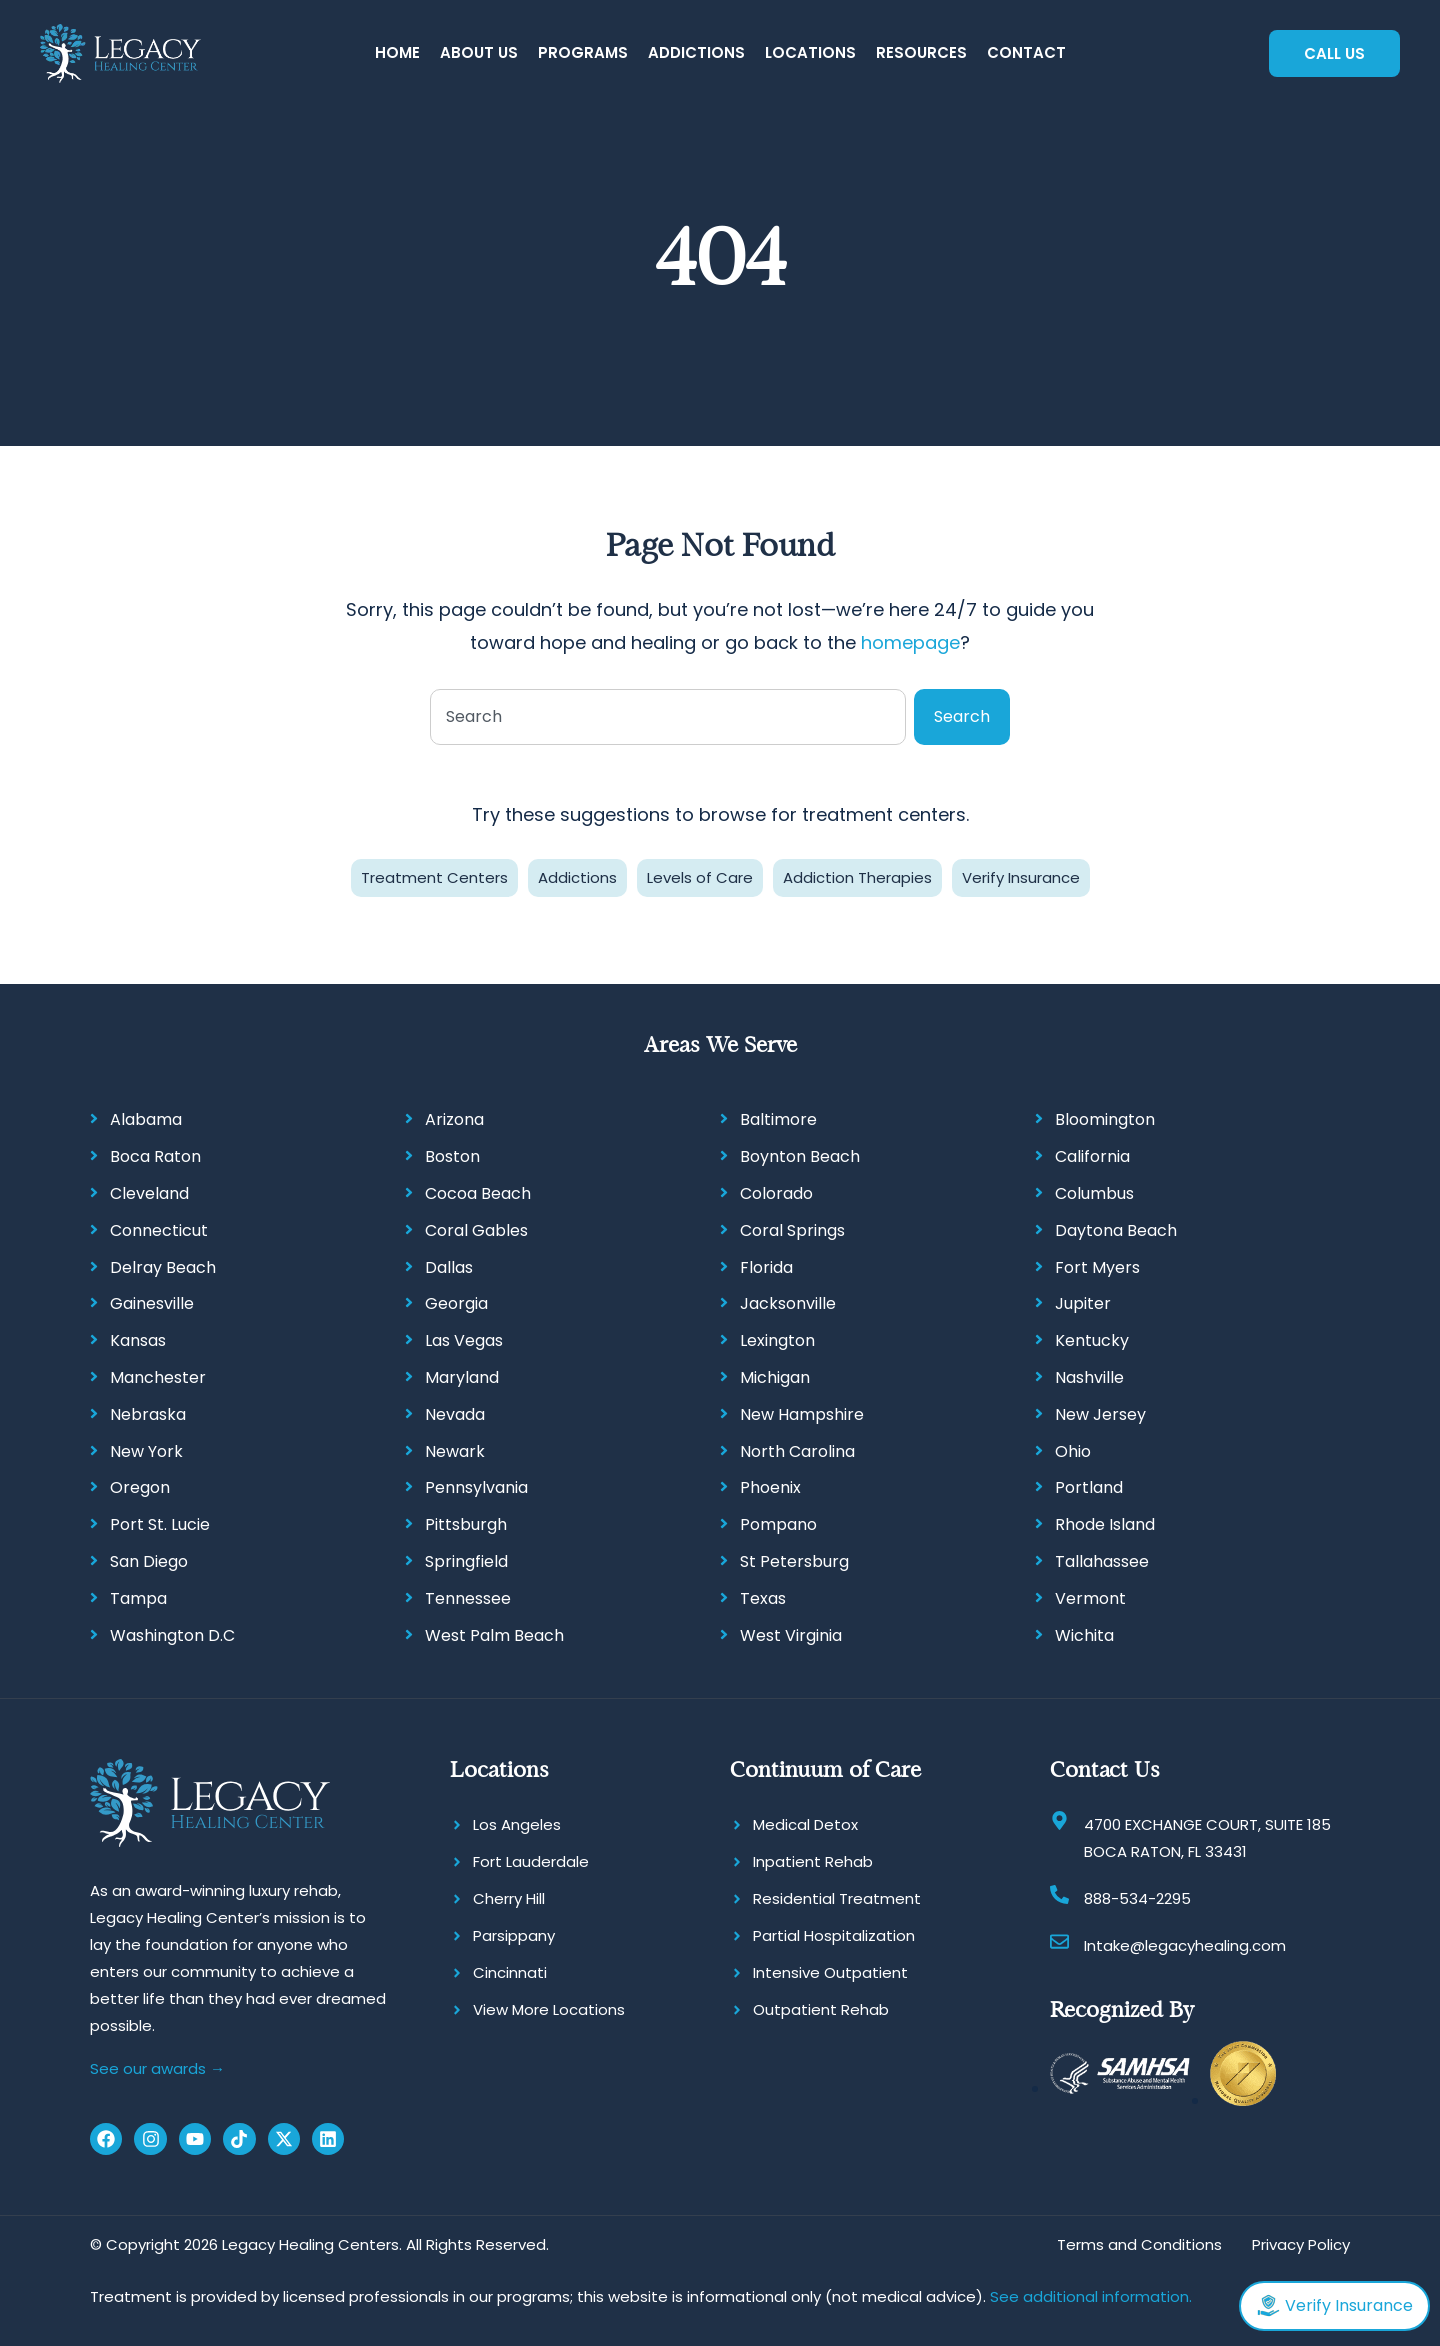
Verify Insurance (1021, 877)
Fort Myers (1097, 1267)
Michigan (775, 1377)
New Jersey (1100, 1414)
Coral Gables (476, 1230)
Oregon (140, 1487)
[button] (479, 53)
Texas (763, 1598)
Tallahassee (1102, 1561)
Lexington (777, 1340)
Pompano (778, 1524)
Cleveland (149, 1193)
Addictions (577, 877)
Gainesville (152, 1303)
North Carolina (797, 1451)
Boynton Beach (800, 1156)
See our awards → (157, 2068)
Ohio (1073, 1451)
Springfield (466, 1561)
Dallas (449, 1267)
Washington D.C (172, 1635)
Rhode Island (1105, 1524)
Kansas (138, 1340)
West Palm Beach (494, 1635)
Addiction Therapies (857, 877)
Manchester (158, 1377)
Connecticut (159, 1230)
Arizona (454, 1119)
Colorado (776, 1193)
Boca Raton (155, 1156)
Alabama (146, 1119)
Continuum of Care (825, 1769)
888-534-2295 (1137, 1898)
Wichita (1084, 1635)
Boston (452, 1156)
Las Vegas (464, 1340)
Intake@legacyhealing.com (1185, 1945)
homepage (910, 642)
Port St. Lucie (160, 1524)
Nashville (1089, 1377)
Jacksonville (788, 1303)
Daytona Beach (1116, 1230)
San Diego (149, 1561)
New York (146, 1451)
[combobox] (668, 717)
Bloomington (1105, 1119)
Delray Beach (163, 1267)
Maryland (462, 1377)
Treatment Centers (434, 877)
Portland (1089, 1487)
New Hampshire (802, 1414)
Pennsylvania (476, 1487)
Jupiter (1083, 1303)
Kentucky (1092, 1340)
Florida (766, 1267)
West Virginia (791, 1635)
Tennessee (468, 1598)
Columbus (1094, 1193)
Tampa (138, 1598)
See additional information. (1091, 2296)
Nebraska (148, 1414)
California (1092, 1156)
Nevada (455, 1414)
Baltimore (778, 1119)
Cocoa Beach (478, 1193)
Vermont (1090, 1598)
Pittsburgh (466, 1524)
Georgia (456, 1303)
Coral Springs (792, 1230)
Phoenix (770, 1487)
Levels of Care (700, 877)
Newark (455, 1451)
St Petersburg (794, 1561)
